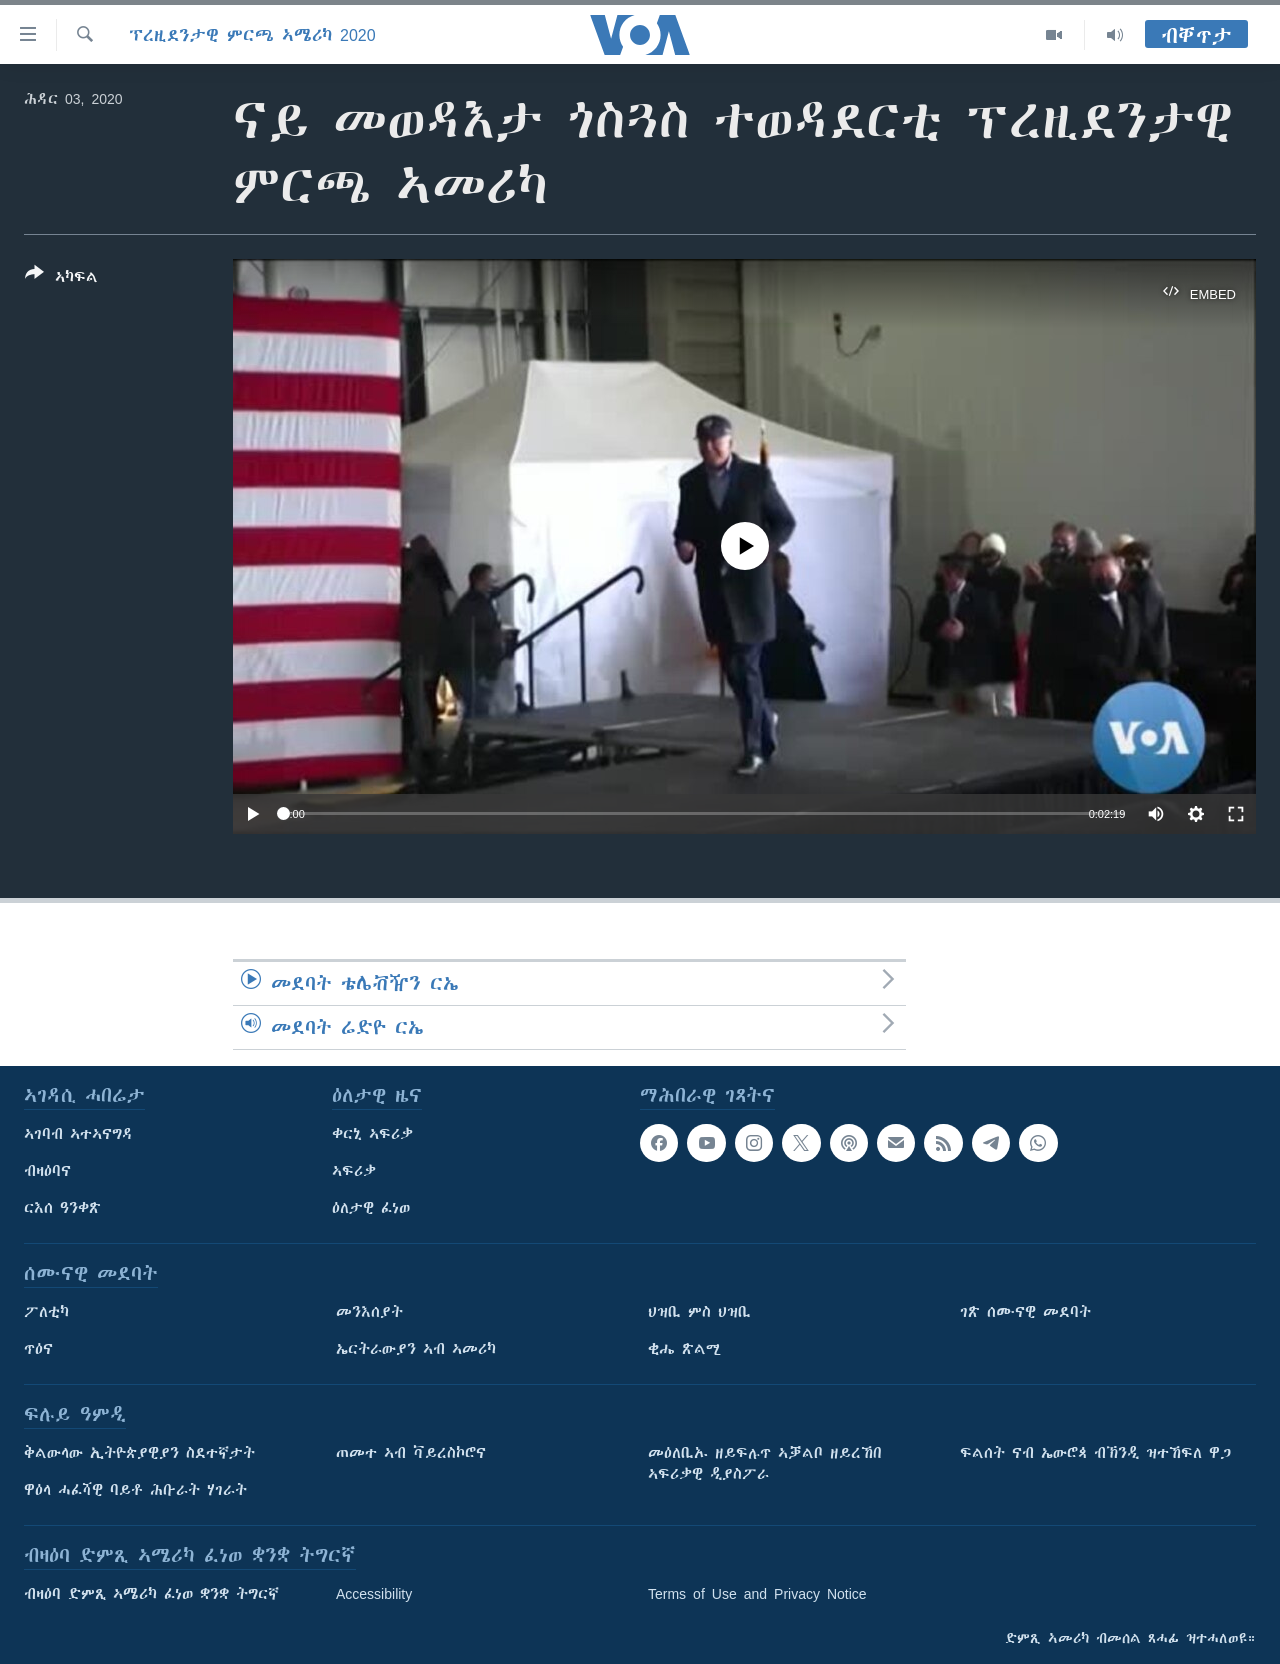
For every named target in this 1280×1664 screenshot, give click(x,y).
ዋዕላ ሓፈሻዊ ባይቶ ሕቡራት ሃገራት (135, 1490)
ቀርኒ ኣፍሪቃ (372, 1134)
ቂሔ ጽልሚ (684, 1349)
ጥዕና (38, 1349)
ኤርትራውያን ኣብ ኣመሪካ (416, 1349)
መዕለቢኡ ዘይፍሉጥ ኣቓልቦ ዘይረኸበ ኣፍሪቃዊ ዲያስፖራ (765, 1463)
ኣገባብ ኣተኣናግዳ (78, 1134)
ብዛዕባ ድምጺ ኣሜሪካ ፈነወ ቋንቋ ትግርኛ (151, 1594)
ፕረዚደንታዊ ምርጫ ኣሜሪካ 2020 (252, 35)
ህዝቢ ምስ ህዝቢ (699, 1312)
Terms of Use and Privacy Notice (757, 1594)
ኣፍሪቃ (354, 1171)
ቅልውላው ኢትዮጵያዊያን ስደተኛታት (139, 1453)
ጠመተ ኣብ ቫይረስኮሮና (411, 1453)
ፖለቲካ (46, 1312)
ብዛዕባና (47, 1171)
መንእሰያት (369, 1312)
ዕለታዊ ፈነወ (371, 1208)
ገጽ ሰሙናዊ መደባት (1025, 1312)
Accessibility (374, 1594)
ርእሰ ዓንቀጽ (62, 1208)
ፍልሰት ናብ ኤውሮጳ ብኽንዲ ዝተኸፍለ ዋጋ (1095, 1453)
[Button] (61, 279)
